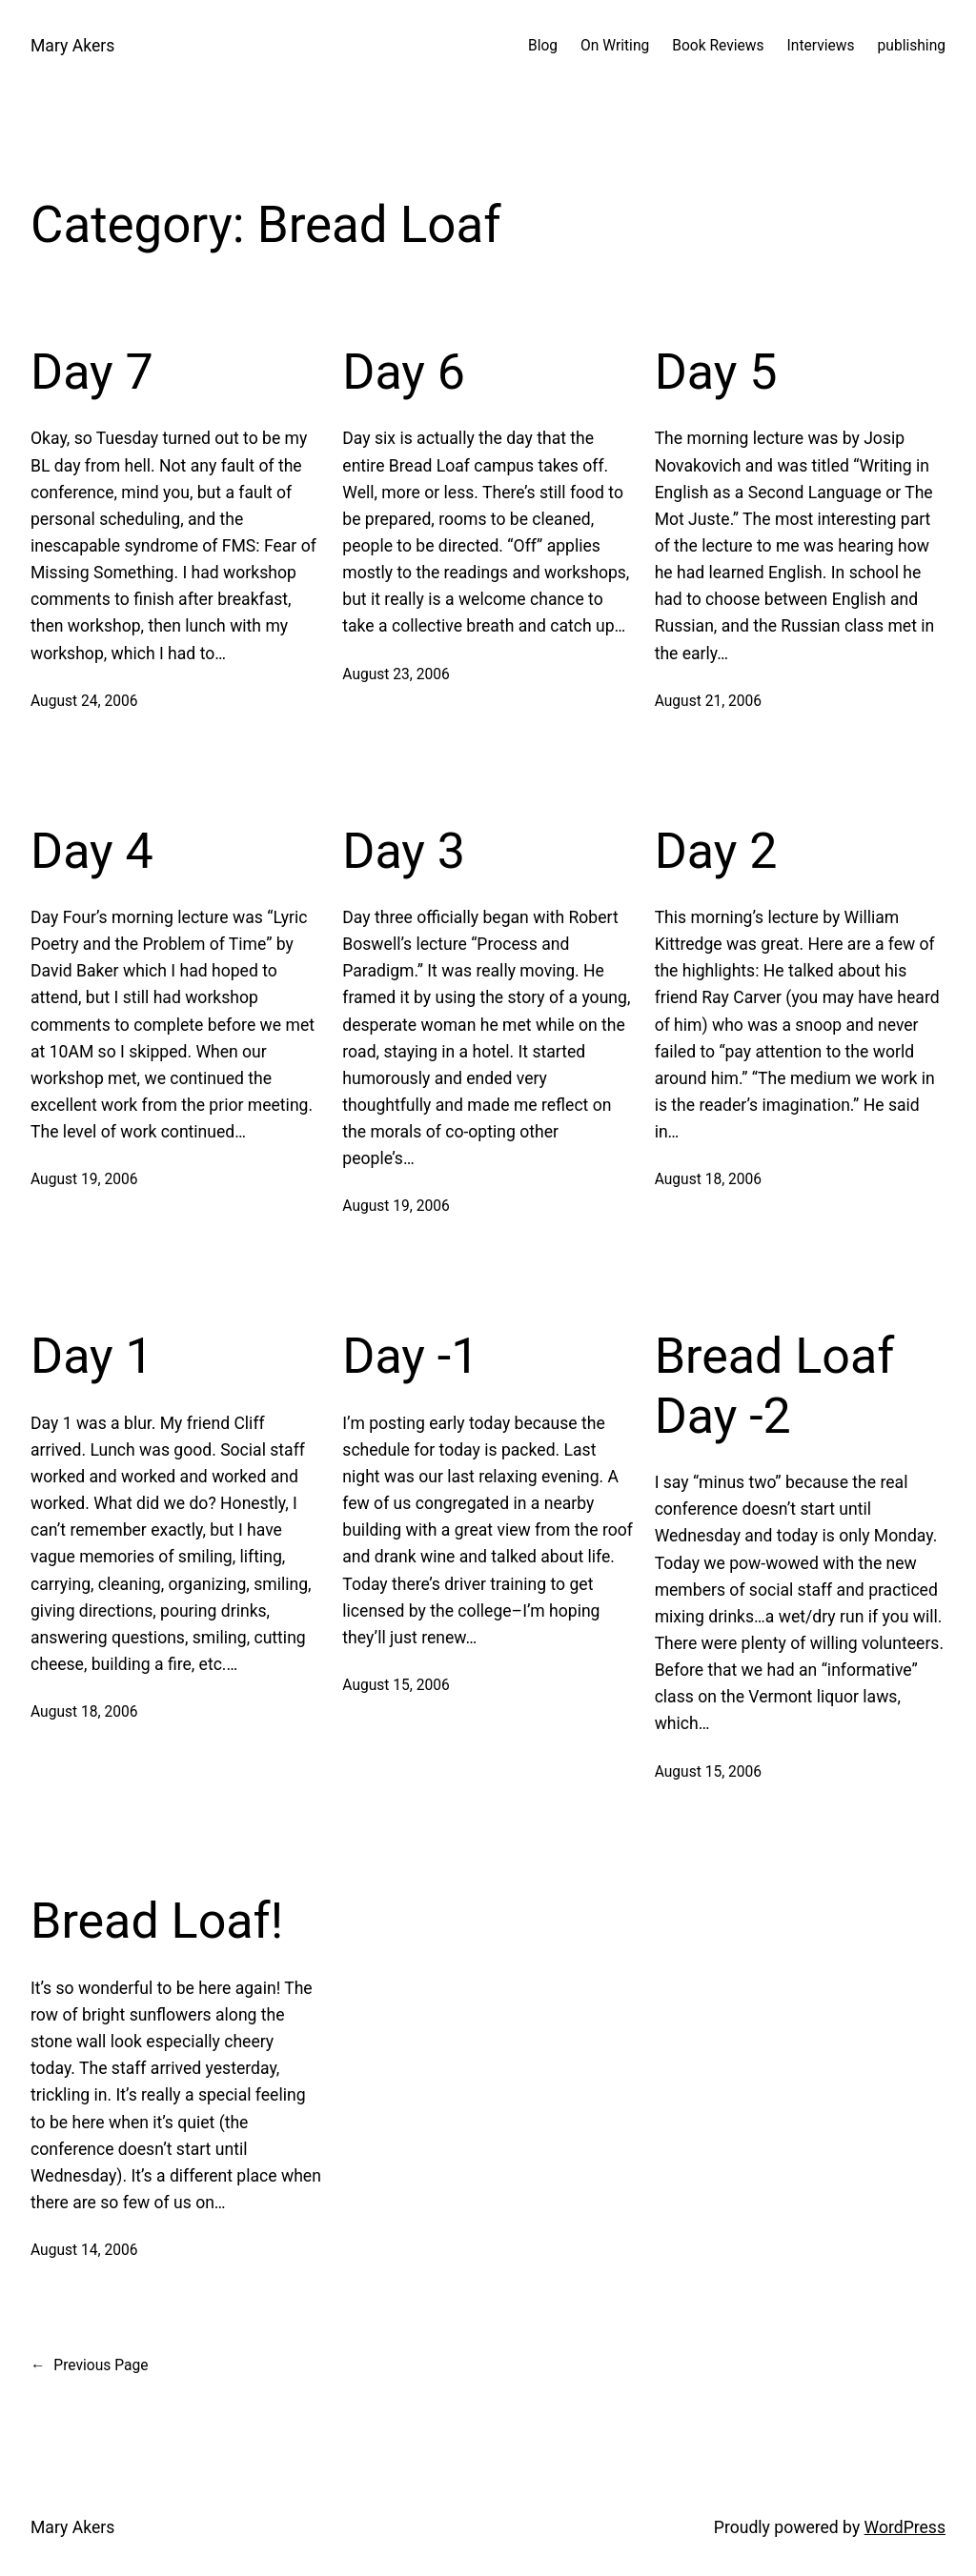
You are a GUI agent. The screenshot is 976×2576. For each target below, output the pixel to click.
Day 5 (716, 372)
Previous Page (89, 2366)
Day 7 (91, 372)
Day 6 (403, 372)
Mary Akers (72, 45)
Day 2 (716, 851)
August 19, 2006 (83, 1179)
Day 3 (403, 851)
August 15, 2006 (395, 1685)
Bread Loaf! (156, 1921)
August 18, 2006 (708, 1179)
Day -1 (410, 1356)
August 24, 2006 (83, 701)
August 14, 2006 (83, 2250)
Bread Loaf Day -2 (775, 1385)
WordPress (905, 2527)
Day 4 (91, 851)
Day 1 (91, 1356)
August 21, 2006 (708, 701)
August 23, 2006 (395, 674)
